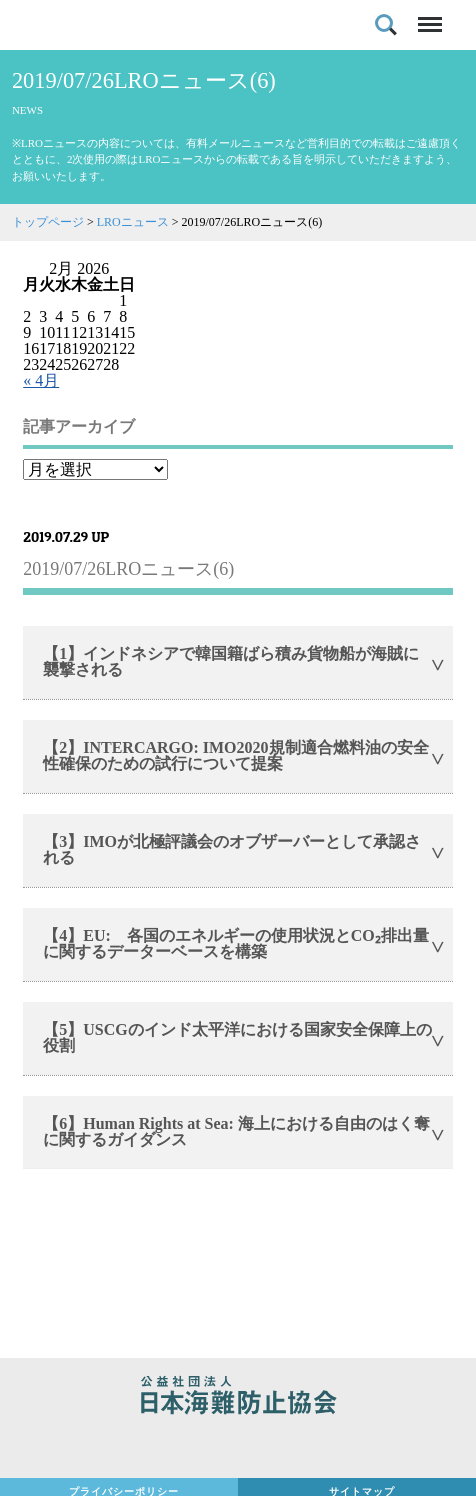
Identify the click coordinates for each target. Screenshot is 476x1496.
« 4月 (41, 380)
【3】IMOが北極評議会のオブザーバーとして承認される (232, 849)
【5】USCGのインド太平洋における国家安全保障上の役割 (237, 1037)
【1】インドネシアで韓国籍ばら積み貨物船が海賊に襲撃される (231, 661)
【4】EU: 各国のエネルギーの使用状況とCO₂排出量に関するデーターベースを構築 (236, 943)
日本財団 (238, 1448)
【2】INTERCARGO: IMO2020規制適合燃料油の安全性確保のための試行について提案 (235, 755)
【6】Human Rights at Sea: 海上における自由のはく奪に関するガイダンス (236, 1131)
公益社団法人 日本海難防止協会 (238, 1398)
